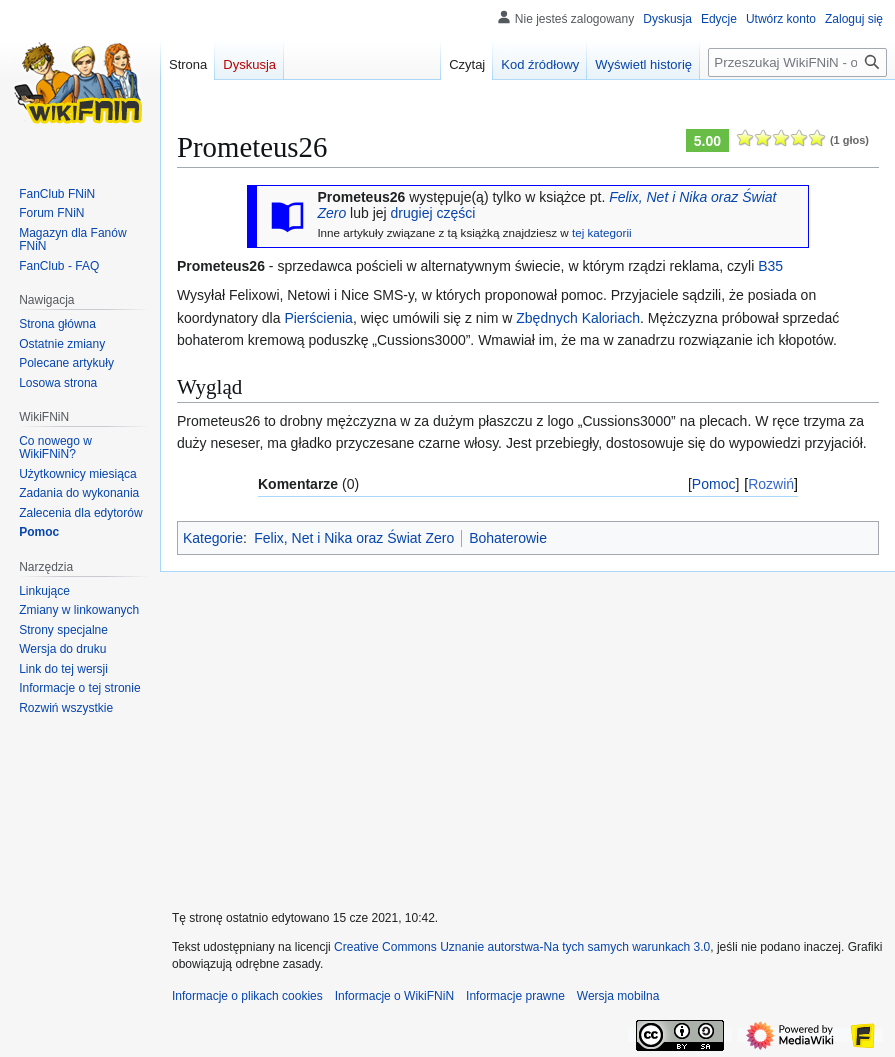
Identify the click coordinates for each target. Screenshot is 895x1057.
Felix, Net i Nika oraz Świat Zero (354, 538)
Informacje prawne (515, 996)
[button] (66, 708)
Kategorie (213, 538)
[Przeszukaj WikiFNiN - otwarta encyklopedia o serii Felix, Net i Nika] (797, 62)
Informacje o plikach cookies (247, 996)
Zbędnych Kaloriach (578, 318)
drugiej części (433, 213)
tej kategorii (602, 232)
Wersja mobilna (618, 996)
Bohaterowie (508, 538)
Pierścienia (318, 318)
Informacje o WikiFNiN (394, 996)
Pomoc (714, 484)
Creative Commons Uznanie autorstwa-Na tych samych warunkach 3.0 (522, 947)
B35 (770, 266)
